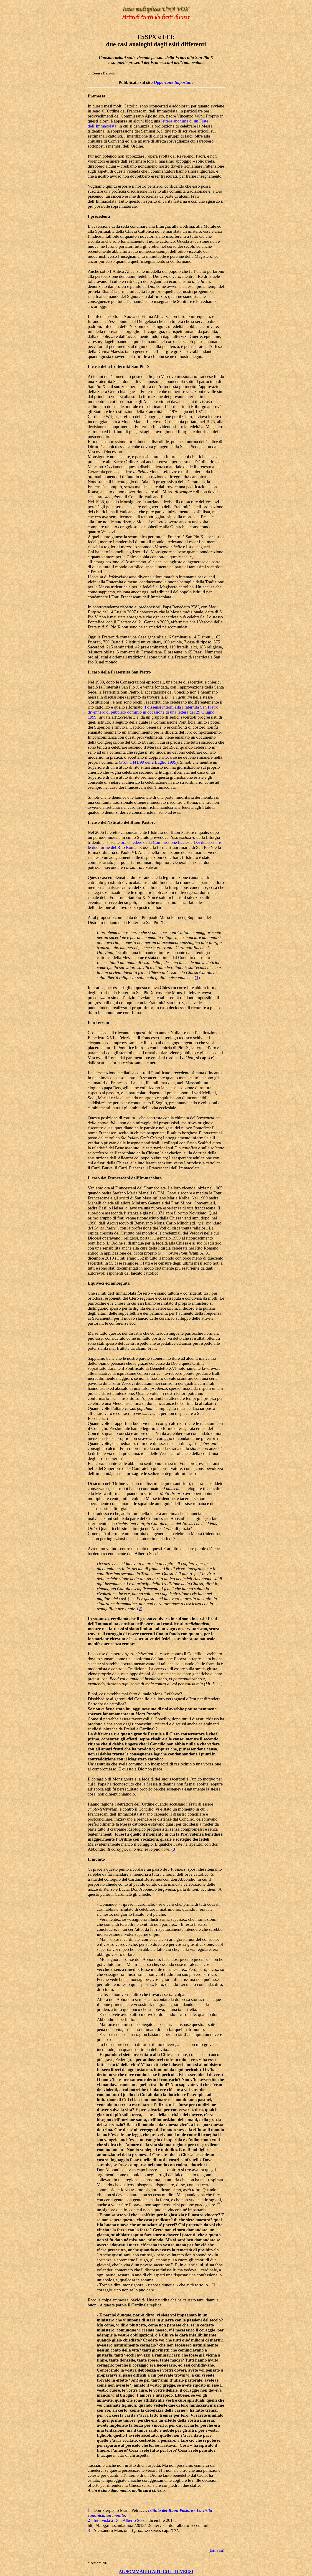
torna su (216, 2550)
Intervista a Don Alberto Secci (120, 2520)
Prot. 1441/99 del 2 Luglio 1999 (148, 762)
